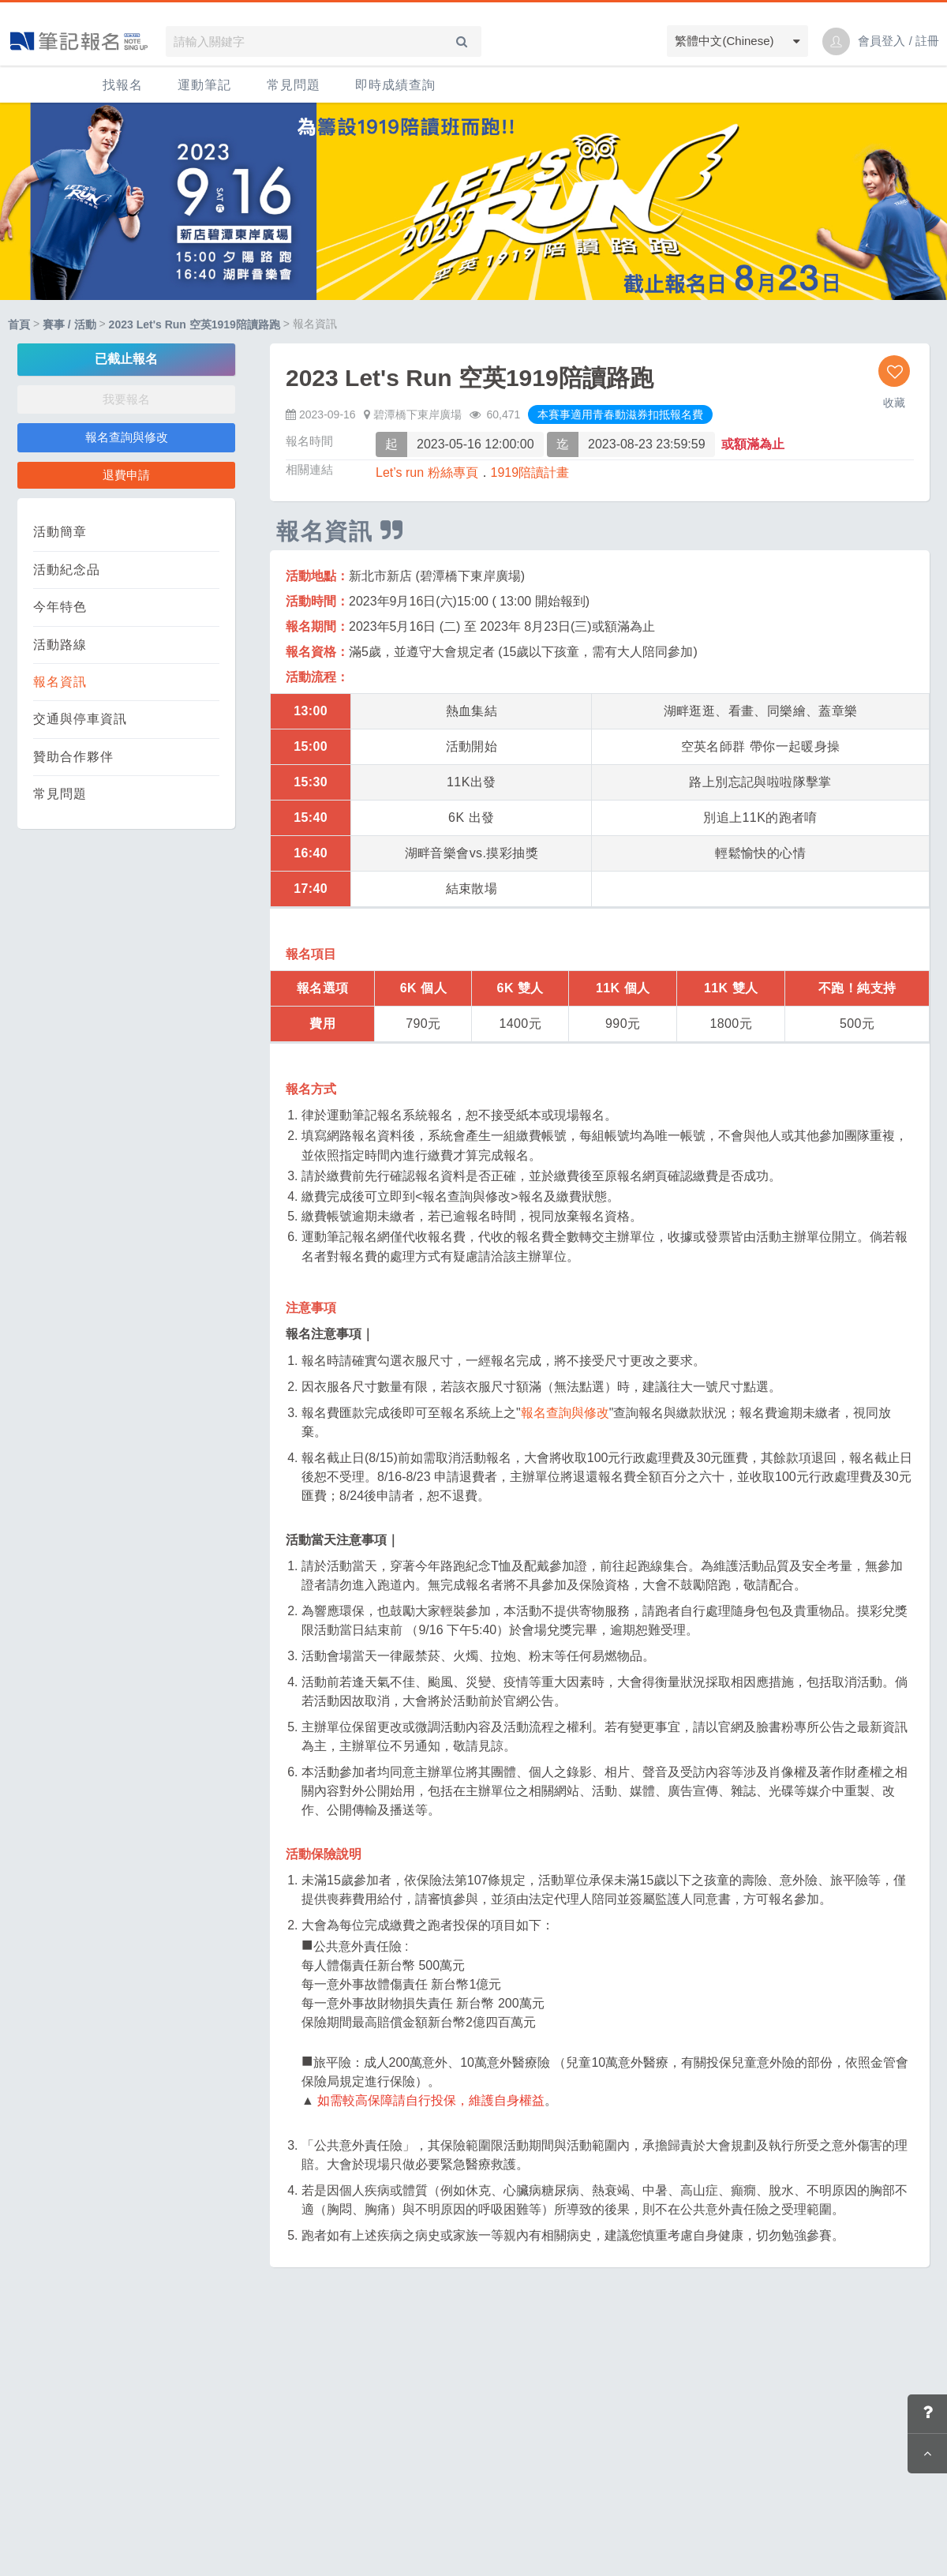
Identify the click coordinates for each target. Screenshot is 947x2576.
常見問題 (293, 85)
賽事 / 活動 (69, 324)
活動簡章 (60, 531)
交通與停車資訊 (80, 719)
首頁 (19, 324)
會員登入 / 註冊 (898, 40)
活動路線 (60, 644)
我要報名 (126, 399)
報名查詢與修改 (126, 437)
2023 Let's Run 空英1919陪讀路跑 (194, 324)
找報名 (123, 85)
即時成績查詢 (395, 85)
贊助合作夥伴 (73, 756)
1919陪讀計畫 (530, 472)
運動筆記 (204, 85)
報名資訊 (60, 681)
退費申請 (126, 475)
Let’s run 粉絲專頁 (427, 472)
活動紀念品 (66, 569)
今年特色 (60, 606)
